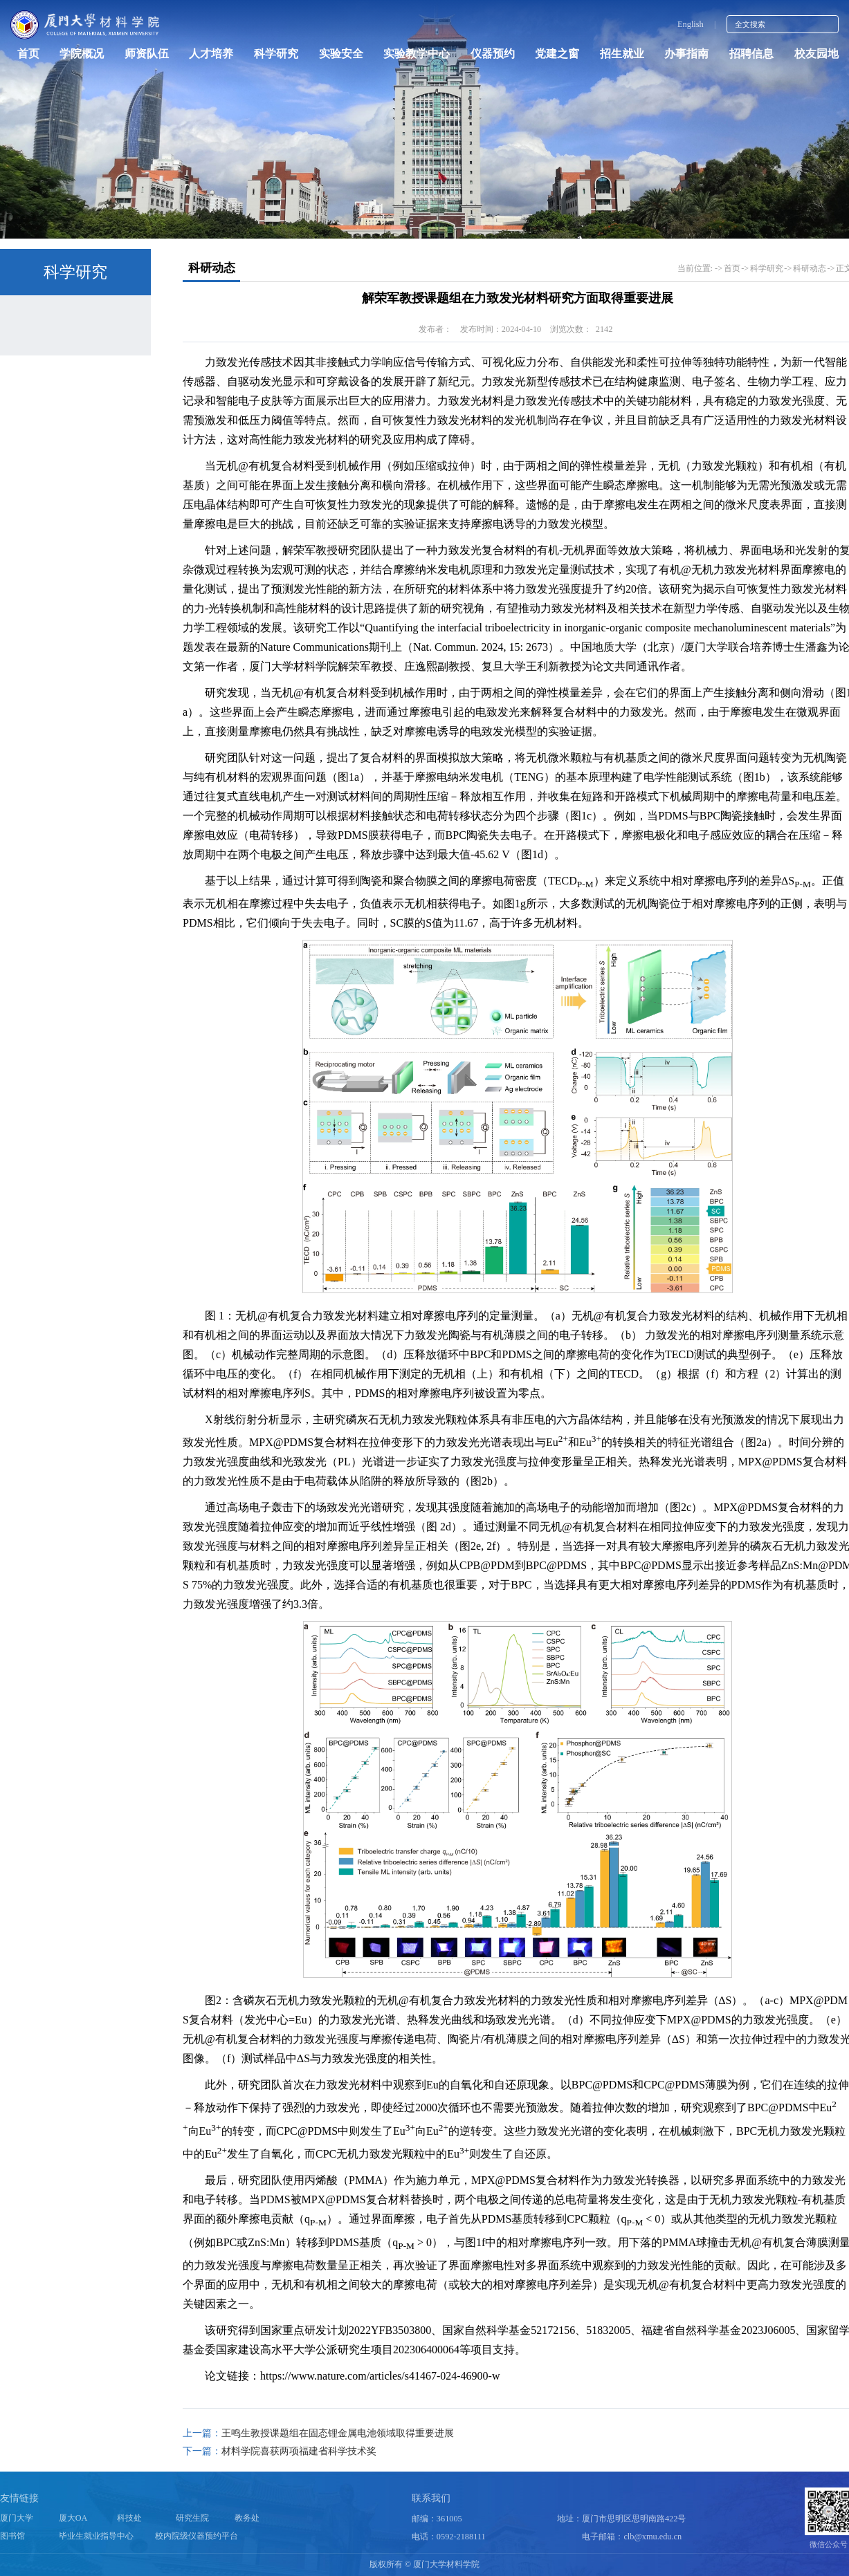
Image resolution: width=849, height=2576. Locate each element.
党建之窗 (557, 53)
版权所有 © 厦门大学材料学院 (424, 2564)
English (690, 24)
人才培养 (211, 53)
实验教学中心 (416, 53)
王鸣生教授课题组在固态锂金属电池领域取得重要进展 (337, 2433)
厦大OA (73, 2518)
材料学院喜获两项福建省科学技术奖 (298, 2451)
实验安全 (341, 53)
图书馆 (12, 2536)
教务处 (247, 2518)
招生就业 (622, 53)
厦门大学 (16, 2518)
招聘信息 (751, 53)
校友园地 (816, 53)
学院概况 (82, 53)
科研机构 (56, 367)
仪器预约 (493, 53)
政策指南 (56, 405)
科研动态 (56, 330)
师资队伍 (147, 53)
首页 (28, 53)
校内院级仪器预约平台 (196, 2536)
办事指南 (686, 53)
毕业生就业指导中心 (96, 2536)
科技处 (129, 2518)
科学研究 (276, 53)
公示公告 (56, 441)
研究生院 (192, 2518)
